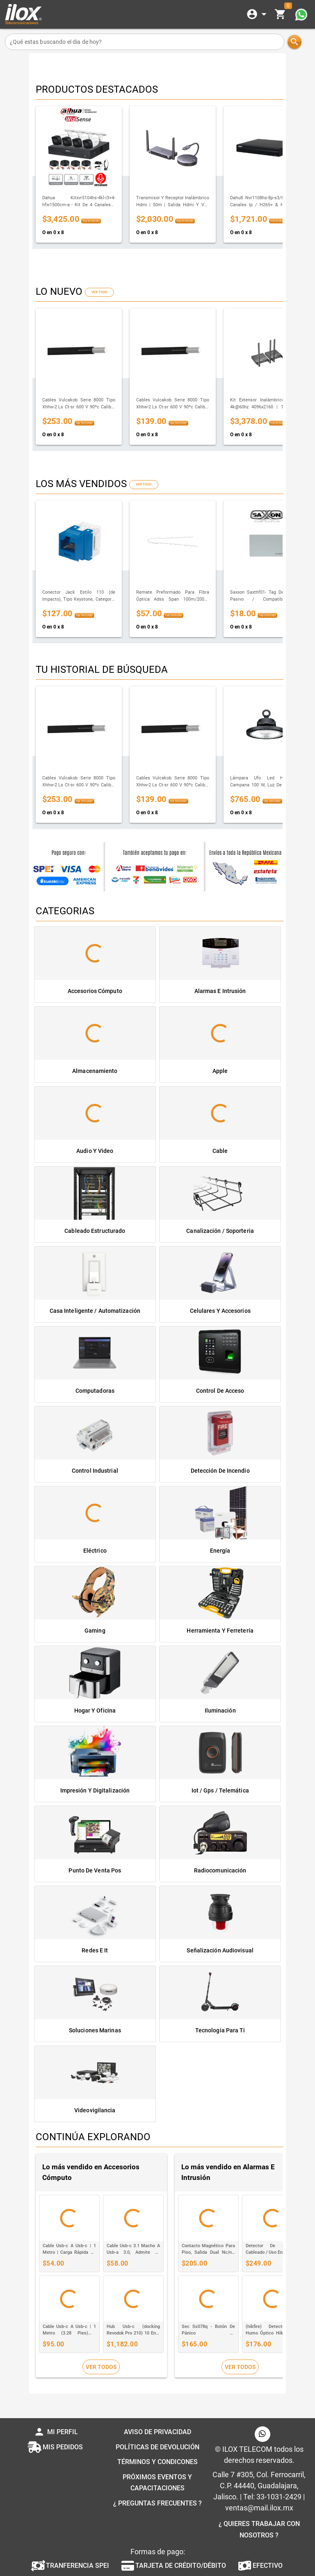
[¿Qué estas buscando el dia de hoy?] (144, 42)
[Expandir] (258, 14)
